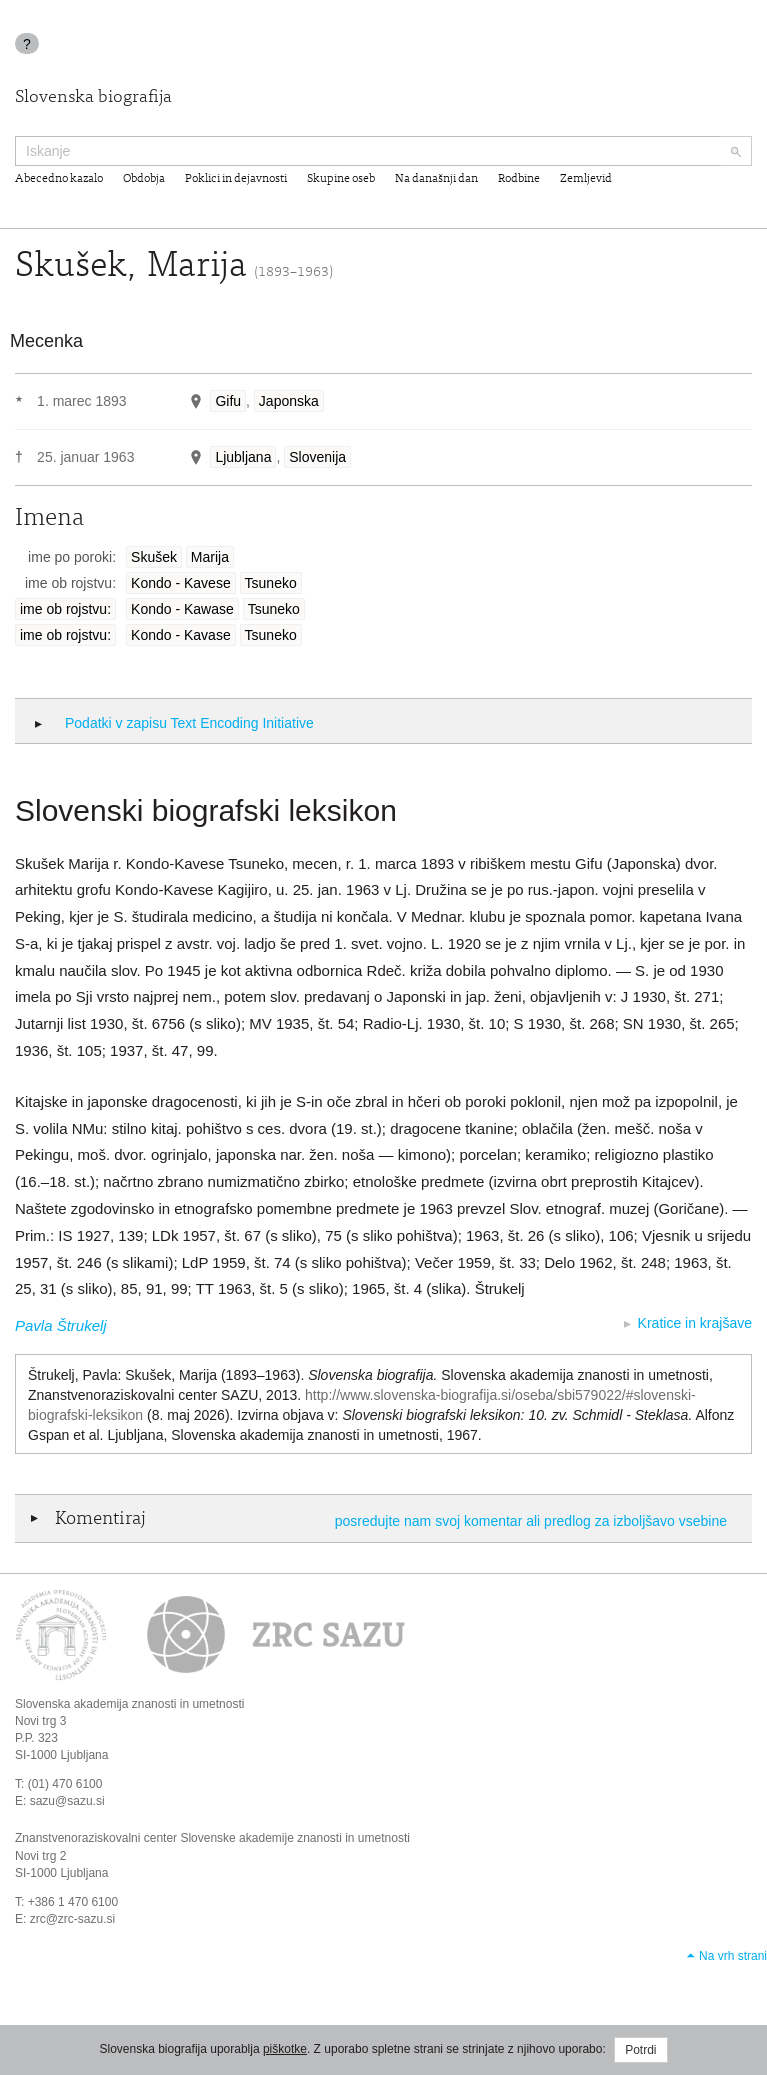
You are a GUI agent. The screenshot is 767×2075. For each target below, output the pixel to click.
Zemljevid (586, 179)
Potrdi (640, 2050)
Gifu (228, 401)
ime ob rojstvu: (65, 609)
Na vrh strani (733, 1956)
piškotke (285, 2049)
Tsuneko (271, 583)
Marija (210, 557)
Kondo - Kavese (181, 583)
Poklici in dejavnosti (236, 179)
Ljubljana (243, 457)
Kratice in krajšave (695, 1323)
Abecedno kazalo (59, 179)
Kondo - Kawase (182, 609)
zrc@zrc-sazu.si (73, 1919)
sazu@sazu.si (67, 1801)
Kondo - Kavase (181, 635)
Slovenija (317, 457)
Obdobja (144, 179)
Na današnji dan (436, 179)
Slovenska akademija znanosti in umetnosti (129, 1704)
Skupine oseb (341, 179)
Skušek (154, 557)
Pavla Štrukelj (61, 1325)
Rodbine (519, 179)
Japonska (289, 401)
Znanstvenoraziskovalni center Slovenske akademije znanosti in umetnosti (212, 1838)
